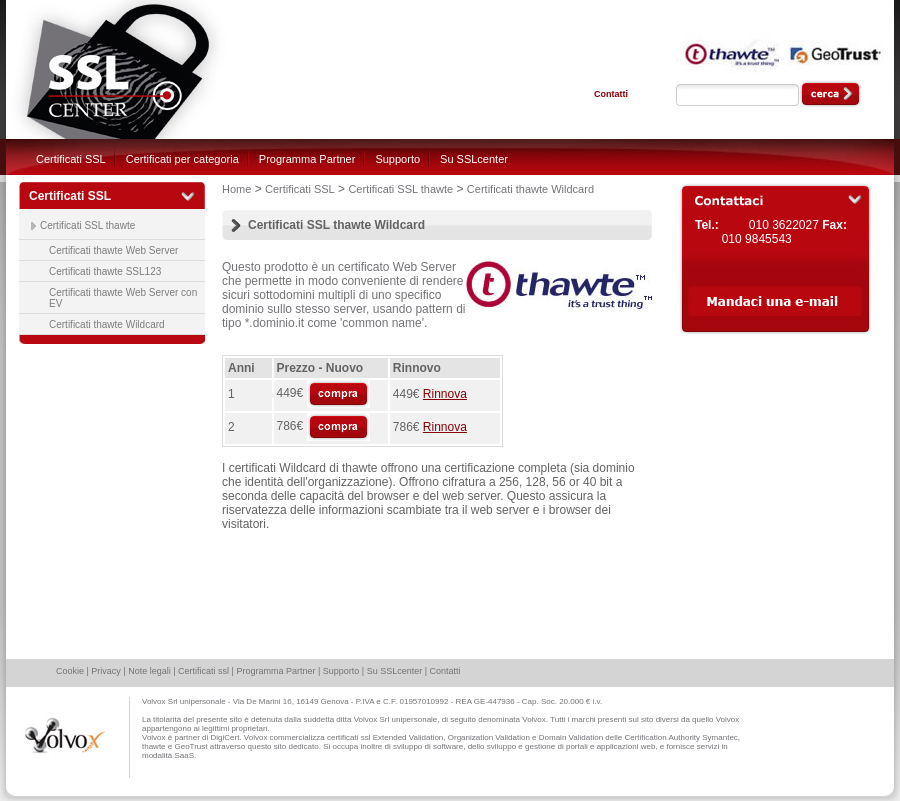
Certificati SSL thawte (87, 225)
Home (236, 189)
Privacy (106, 671)
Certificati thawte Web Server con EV (123, 298)
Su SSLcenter (474, 159)
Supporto (397, 159)
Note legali (149, 671)
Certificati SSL (71, 159)
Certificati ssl (203, 671)
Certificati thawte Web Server (113, 250)
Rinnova (445, 394)
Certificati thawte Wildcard (107, 324)
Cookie (70, 671)
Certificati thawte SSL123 (105, 271)
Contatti (611, 94)
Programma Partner (307, 159)
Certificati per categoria (182, 159)
